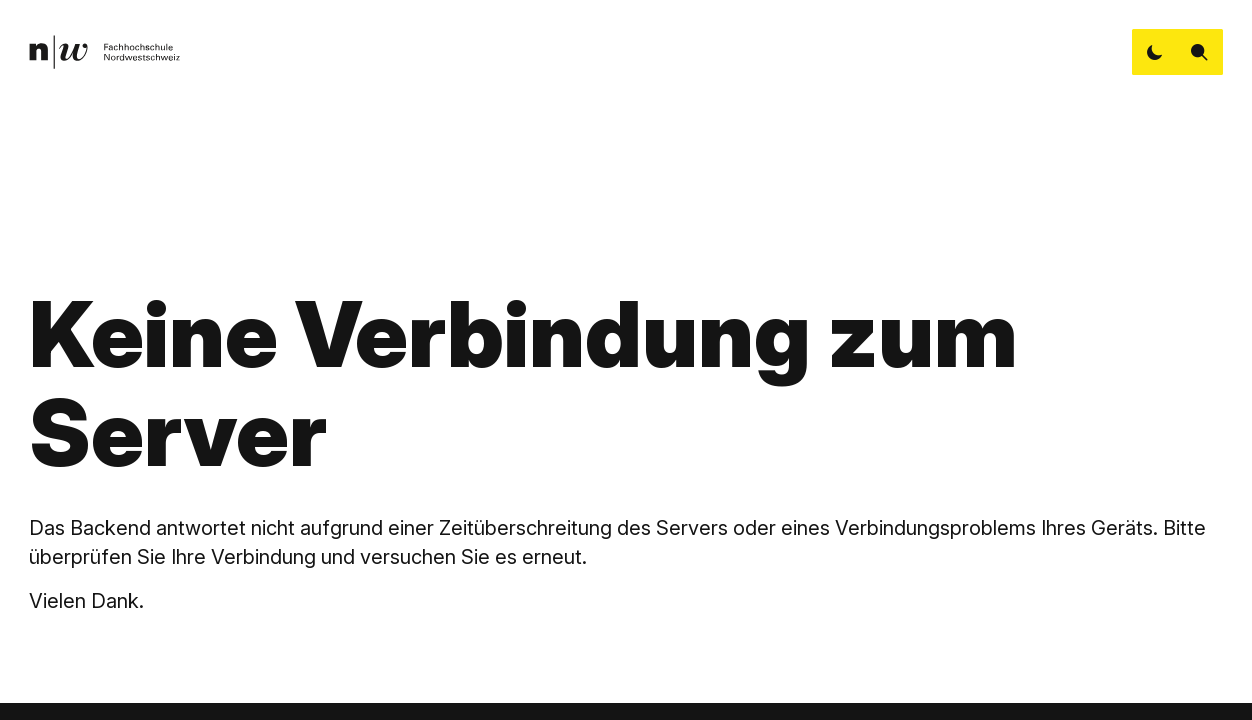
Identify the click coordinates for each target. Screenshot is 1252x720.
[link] (104, 52)
